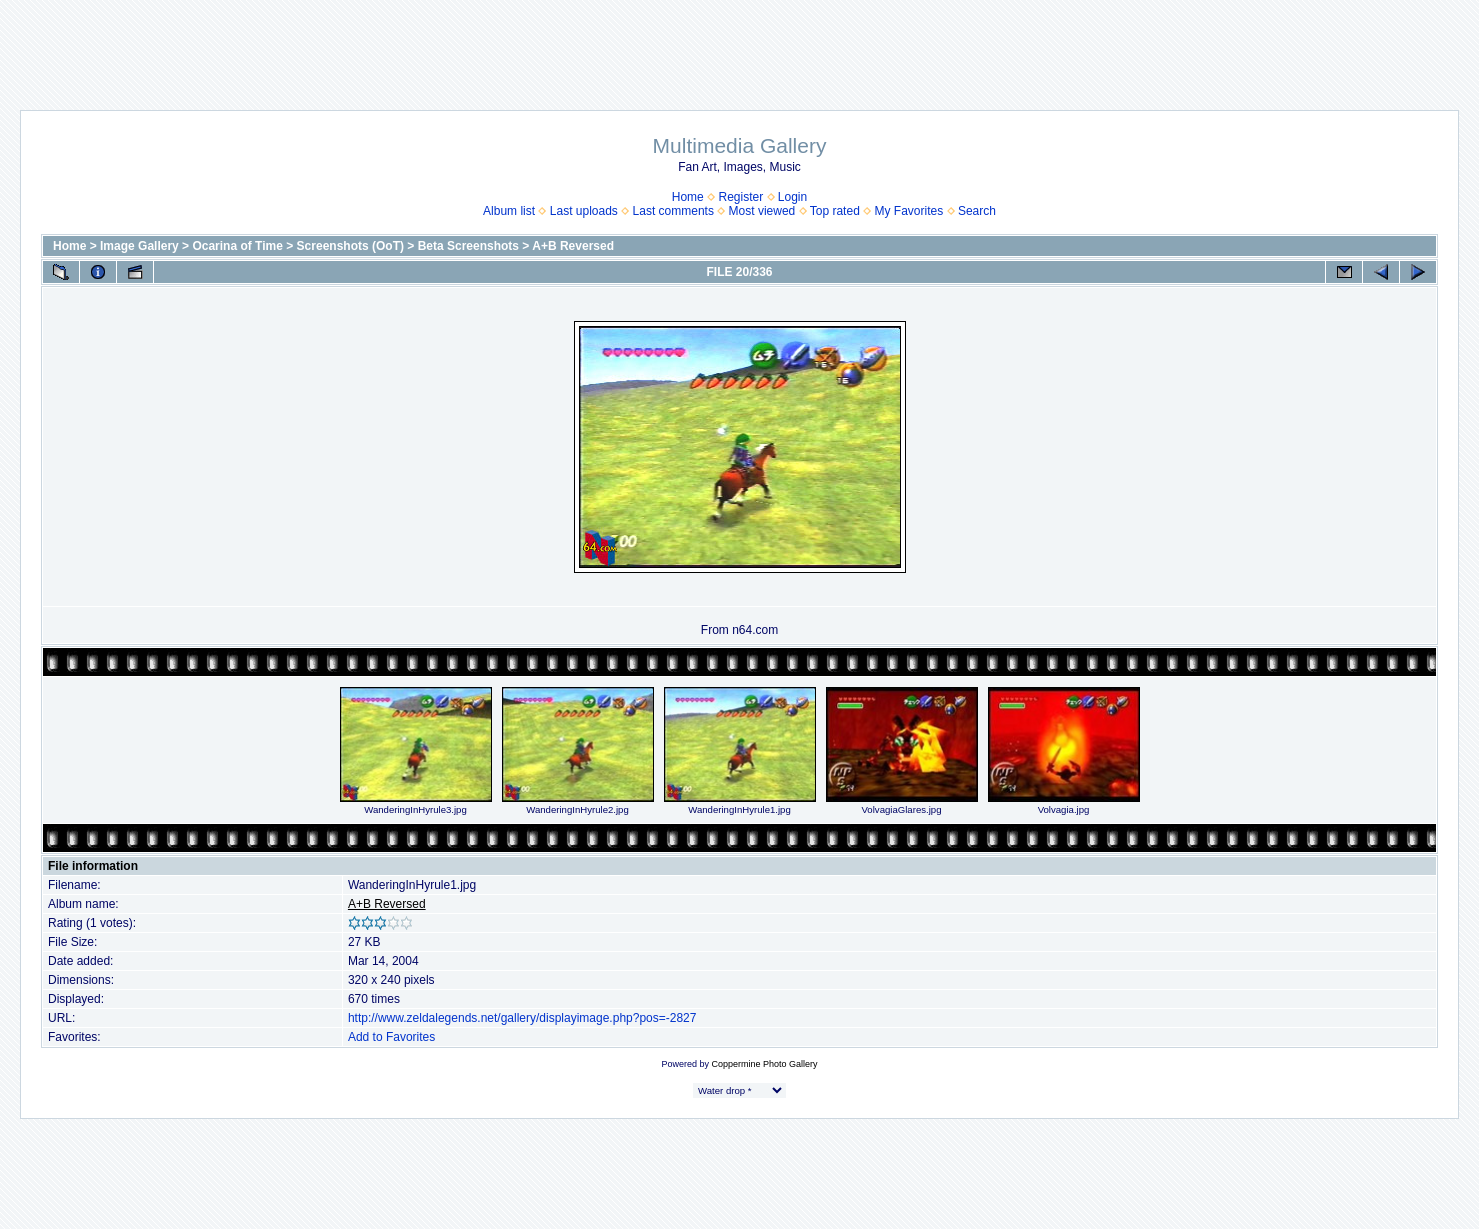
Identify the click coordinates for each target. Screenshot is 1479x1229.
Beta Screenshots (468, 246)
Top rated (835, 211)
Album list (509, 211)
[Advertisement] (740, 45)
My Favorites (909, 211)
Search (977, 211)
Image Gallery (139, 246)
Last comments (673, 211)
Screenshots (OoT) (350, 246)
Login (792, 197)
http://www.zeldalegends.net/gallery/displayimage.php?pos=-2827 (522, 1018)
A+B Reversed (573, 246)
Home (688, 197)
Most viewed (762, 211)
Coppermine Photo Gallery (764, 1064)
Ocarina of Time (237, 246)
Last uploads (584, 211)
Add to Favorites (391, 1037)
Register (740, 197)
